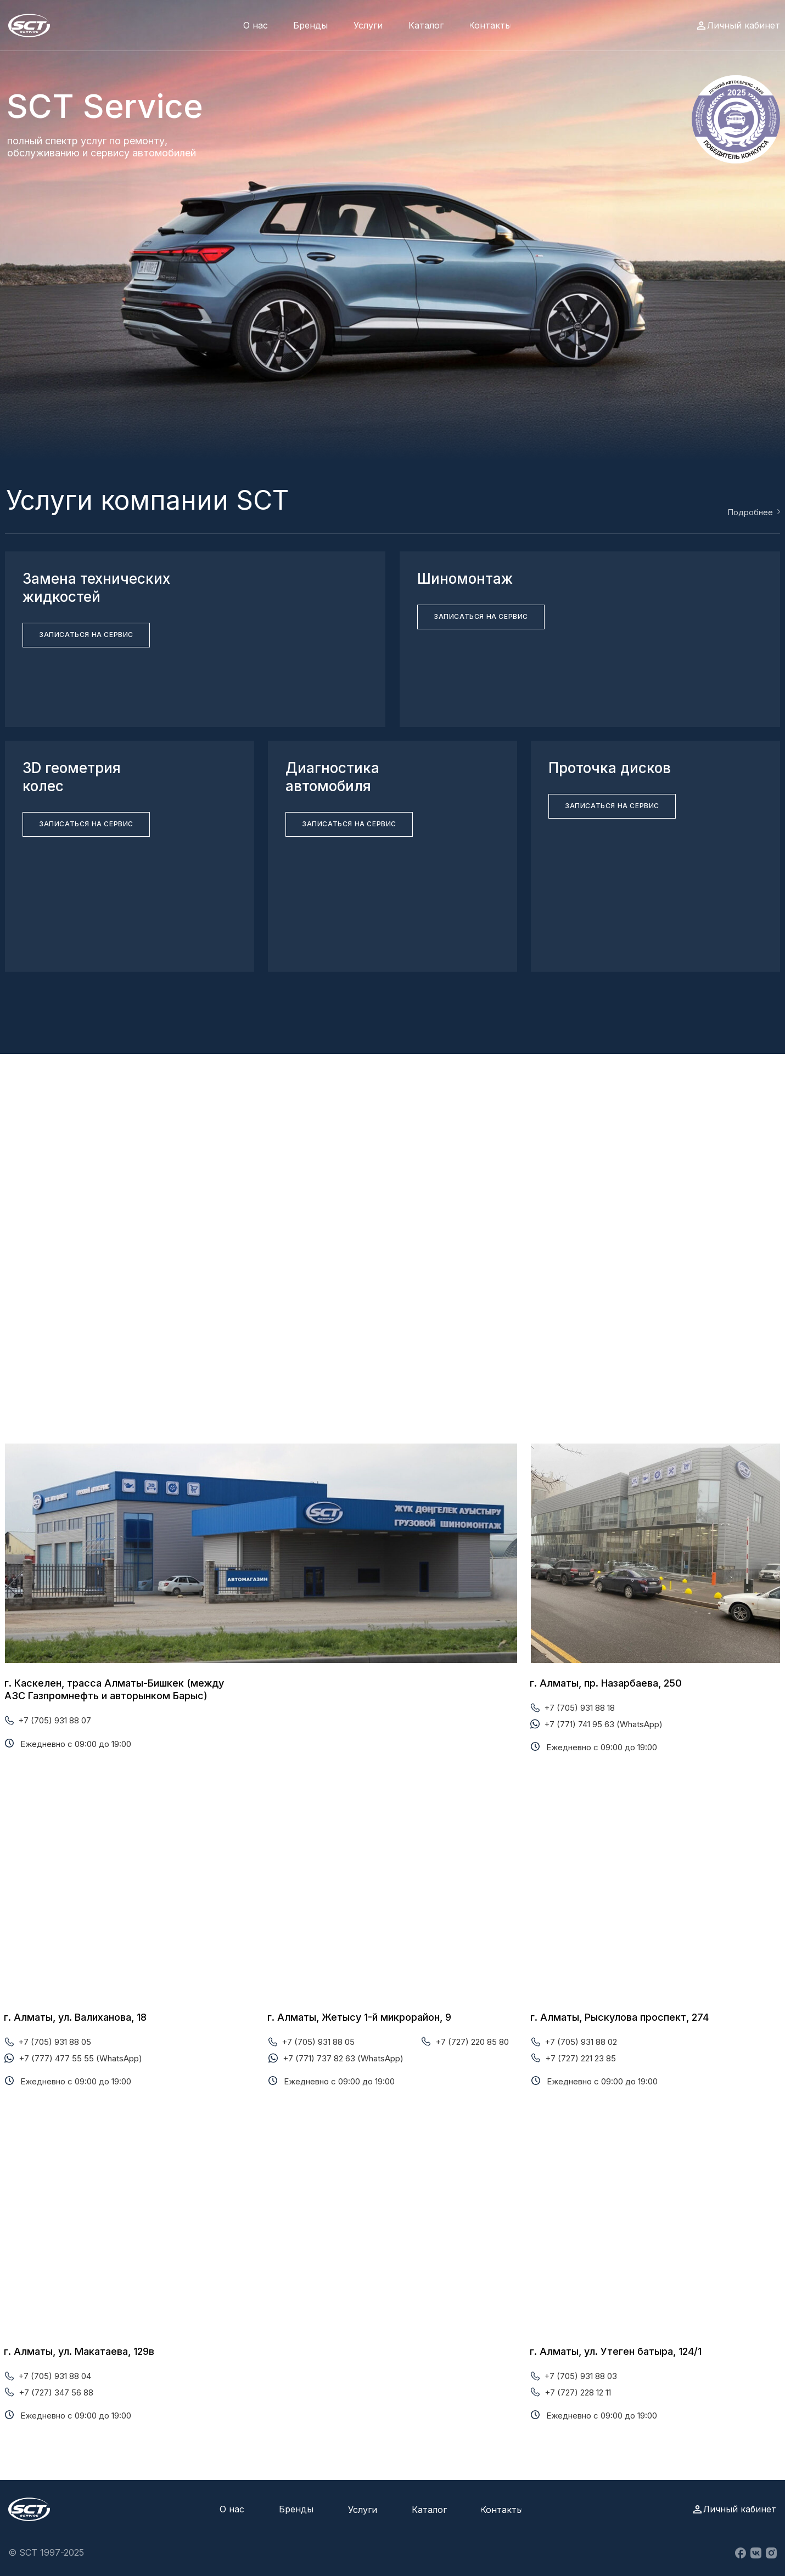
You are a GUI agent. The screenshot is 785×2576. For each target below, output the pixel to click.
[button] (86, 635)
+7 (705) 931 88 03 (580, 2376)
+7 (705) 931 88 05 (54, 2042)
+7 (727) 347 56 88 (56, 2392)
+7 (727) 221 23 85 (580, 2058)
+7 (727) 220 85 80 (472, 2042)
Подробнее (750, 512)
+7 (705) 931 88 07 (54, 1720)
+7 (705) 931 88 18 (579, 1708)
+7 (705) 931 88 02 (581, 2042)
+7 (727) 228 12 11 (578, 2392)
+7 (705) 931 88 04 (54, 2376)
